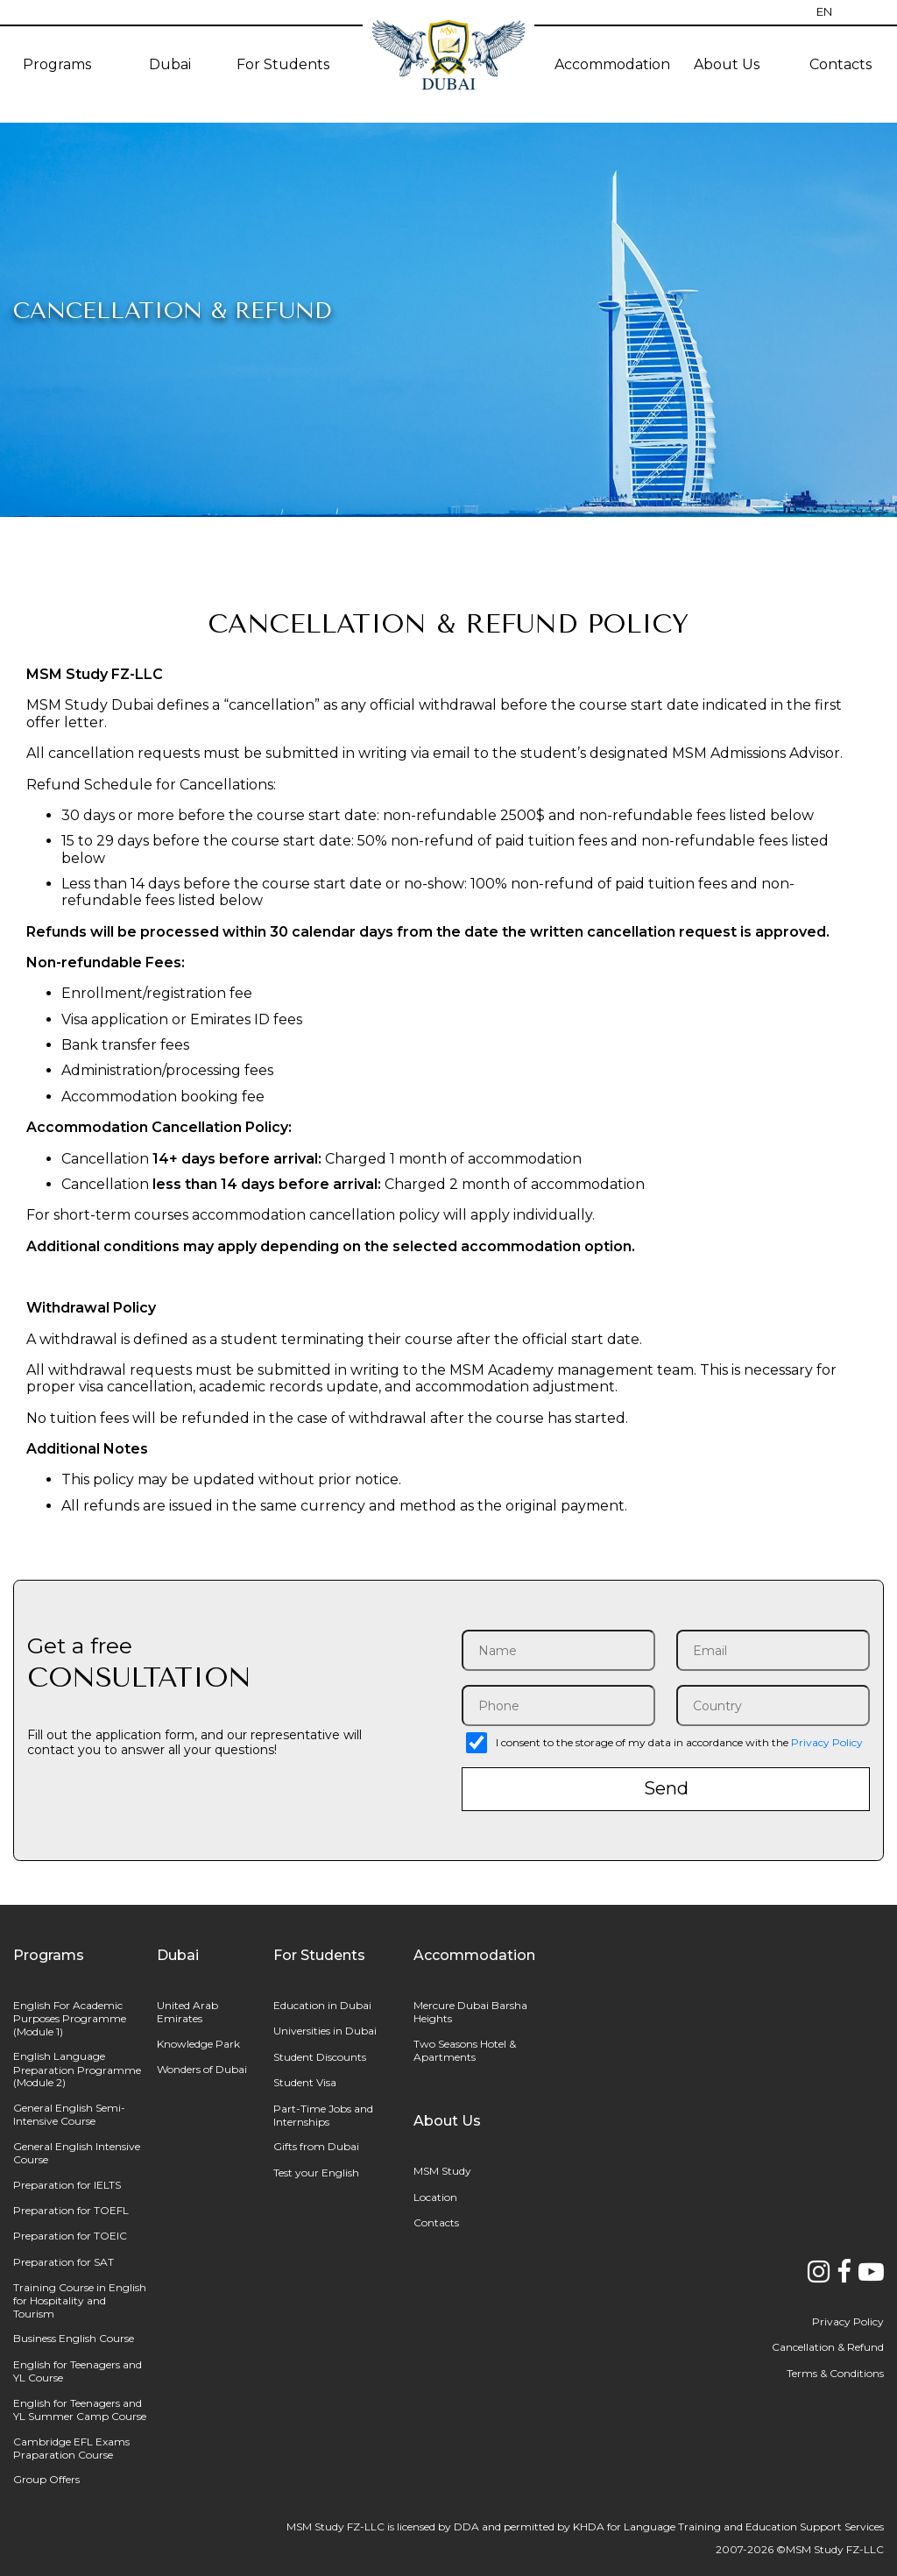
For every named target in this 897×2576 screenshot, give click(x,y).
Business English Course (73, 2338)
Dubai (170, 64)
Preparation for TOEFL (71, 2210)
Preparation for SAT (63, 2261)
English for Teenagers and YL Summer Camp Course (79, 2409)
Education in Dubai (322, 2005)
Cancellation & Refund (828, 2346)
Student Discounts (319, 2056)
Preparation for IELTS (67, 2184)
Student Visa (304, 2082)
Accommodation (612, 64)
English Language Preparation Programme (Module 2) (77, 2069)
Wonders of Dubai (202, 2069)
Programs (57, 64)
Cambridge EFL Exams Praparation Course (71, 2448)
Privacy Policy (827, 1742)
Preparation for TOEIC (70, 2235)
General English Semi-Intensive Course (69, 2114)
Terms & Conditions (835, 2373)
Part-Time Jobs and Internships (323, 2115)
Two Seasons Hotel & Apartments (464, 2050)
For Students (283, 64)
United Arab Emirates (187, 2012)
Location (435, 2197)
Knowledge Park (198, 2043)
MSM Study (442, 2170)
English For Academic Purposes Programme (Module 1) (69, 2018)
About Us (726, 64)
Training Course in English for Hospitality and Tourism (79, 2300)
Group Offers (46, 2479)
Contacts (436, 2222)
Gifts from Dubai (316, 2146)
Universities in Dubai (325, 2030)
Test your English (316, 2172)
